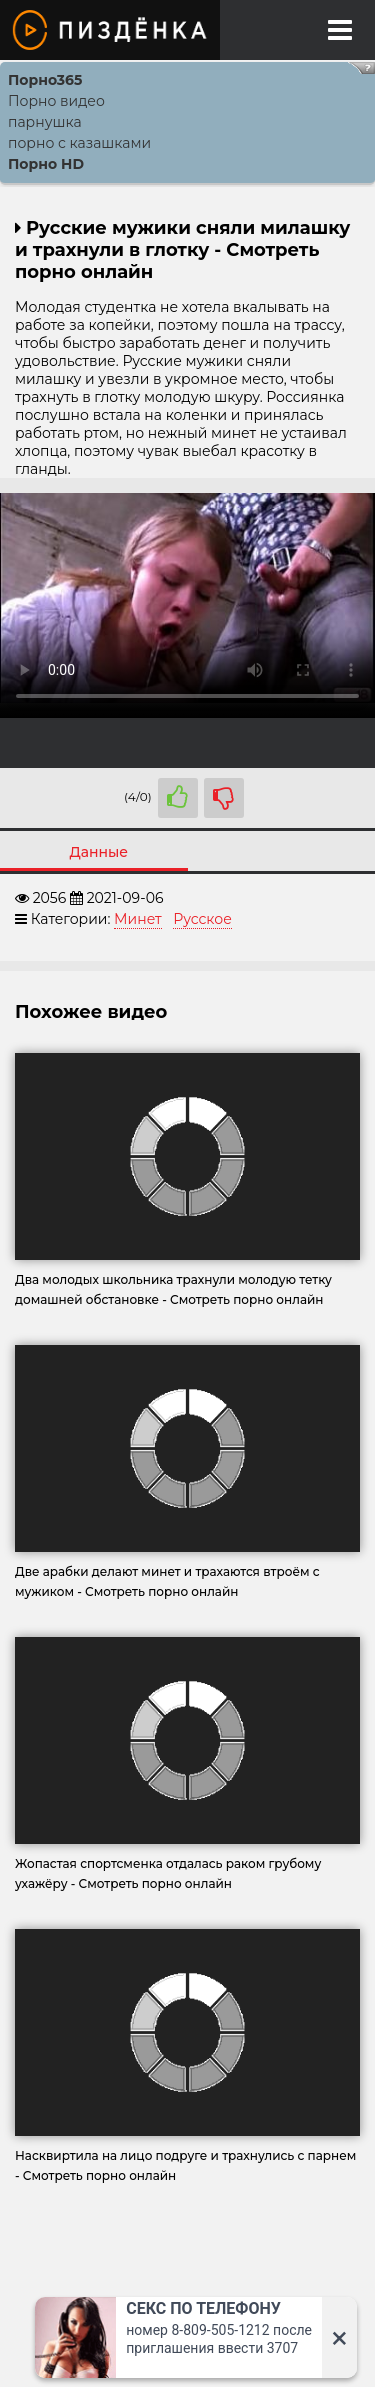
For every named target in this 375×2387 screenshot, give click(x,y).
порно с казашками (79, 143)
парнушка (45, 122)
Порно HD (46, 164)
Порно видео (56, 101)
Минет (138, 919)
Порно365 (45, 80)
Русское (202, 919)
